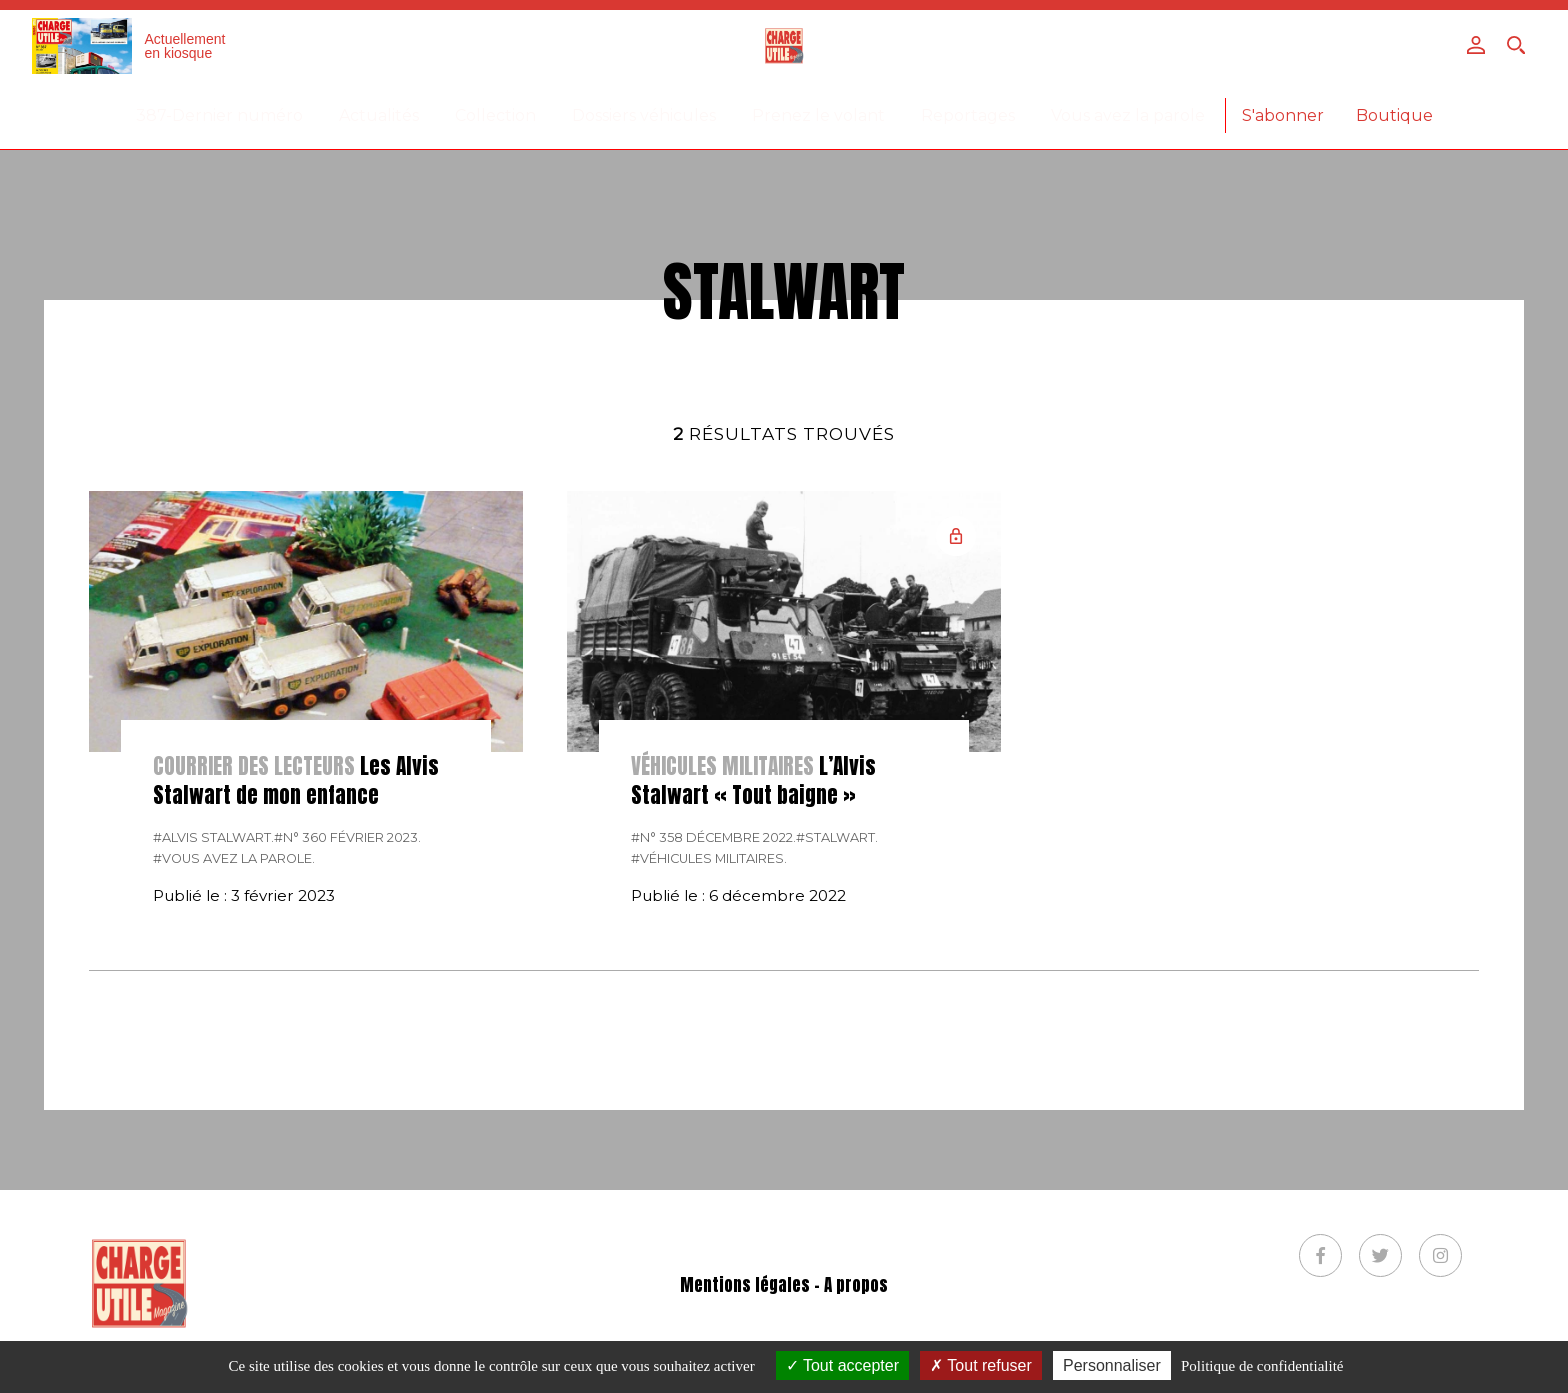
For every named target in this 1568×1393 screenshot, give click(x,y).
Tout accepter (842, 1365)
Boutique (1394, 115)
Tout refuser (981, 1365)
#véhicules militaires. (709, 858)
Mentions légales (745, 1285)
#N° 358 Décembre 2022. (713, 837)
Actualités (379, 115)
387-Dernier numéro (219, 115)
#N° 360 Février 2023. (347, 837)
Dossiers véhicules (644, 115)
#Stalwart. (837, 837)
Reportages (968, 115)
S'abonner (1283, 115)
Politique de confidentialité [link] (1262, 1366)
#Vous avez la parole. (234, 858)
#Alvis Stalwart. (213, 837)
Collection (495, 115)
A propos (856, 1285)
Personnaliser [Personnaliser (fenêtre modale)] (1112, 1365)
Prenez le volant (818, 115)
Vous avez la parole (1128, 115)
